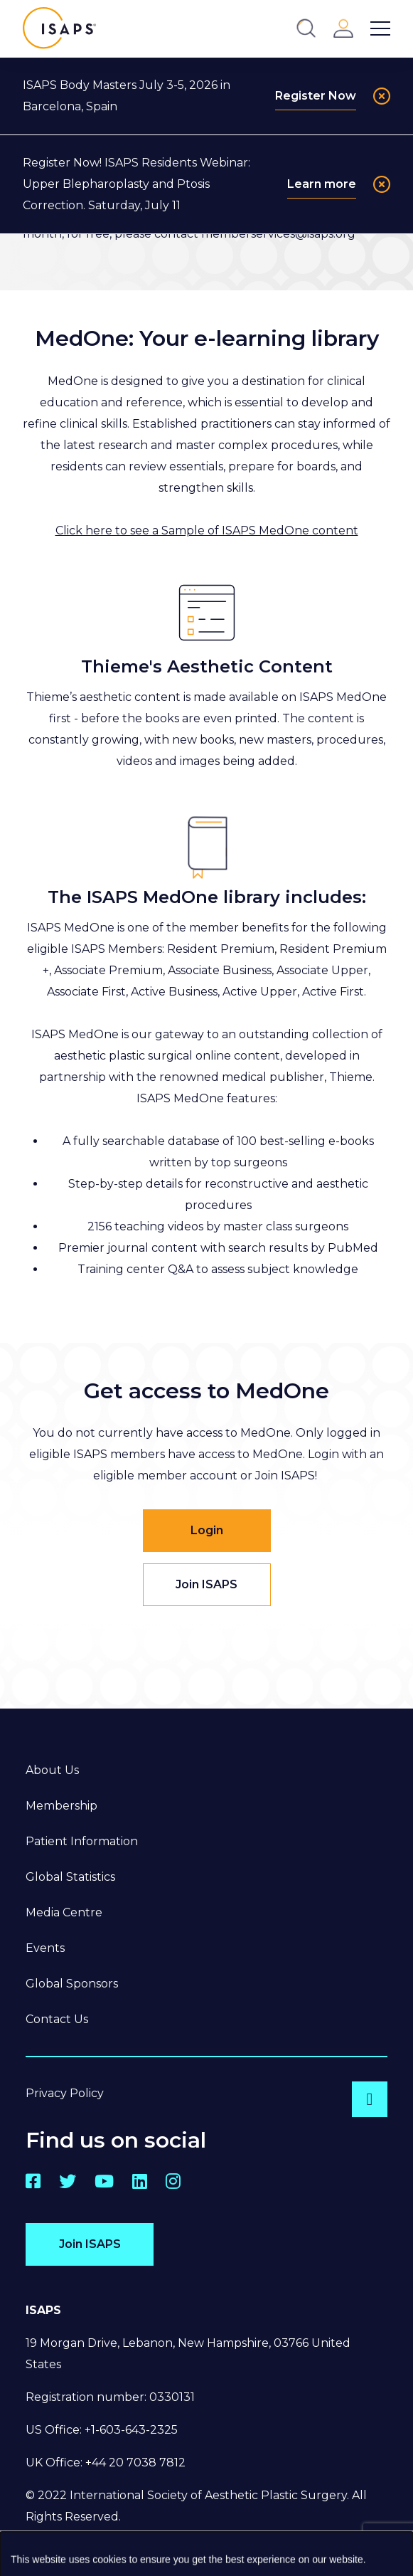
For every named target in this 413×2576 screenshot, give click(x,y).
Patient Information (82, 1841)
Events (45, 1948)
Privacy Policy (65, 2093)
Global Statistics (70, 1877)
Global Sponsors (72, 1983)
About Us (52, 1770)
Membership (61, 1805)
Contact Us (57, 2019)
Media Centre (64, 1912)
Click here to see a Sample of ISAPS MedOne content (206, 530)
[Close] (382, 96)
